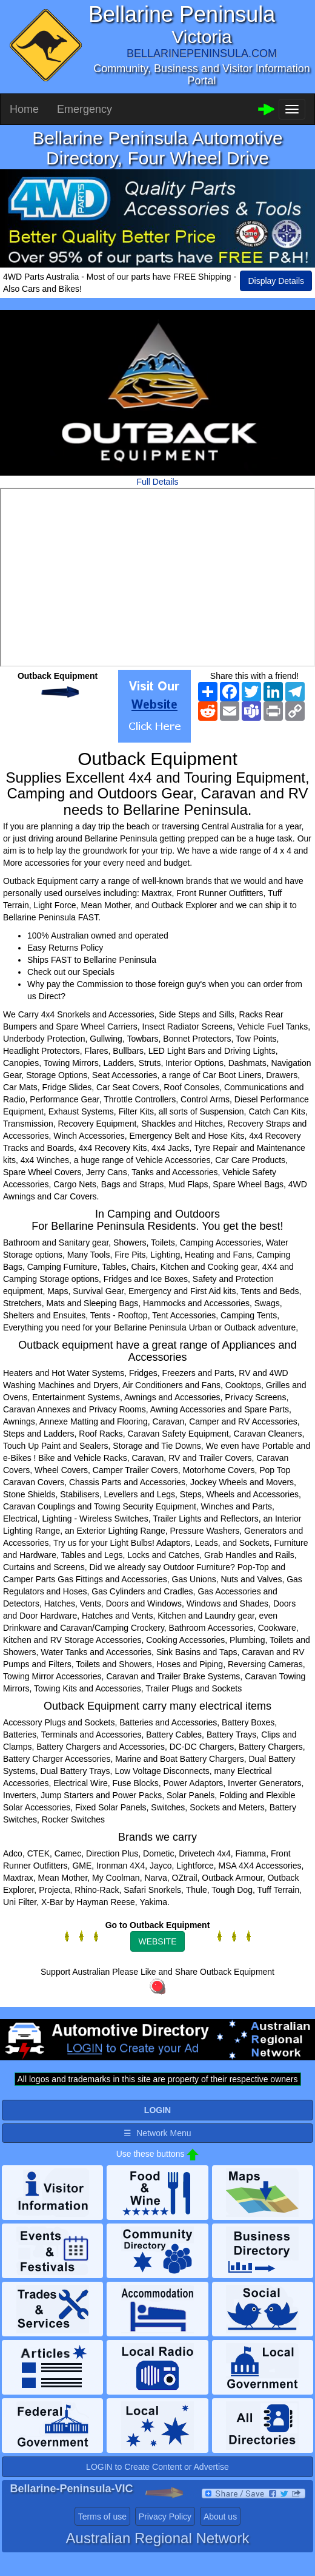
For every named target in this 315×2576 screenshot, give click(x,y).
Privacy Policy (165, 2516)
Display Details (276, 281)
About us (220, 2516)
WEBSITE (157, 1941)
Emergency (84, 109)
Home (24, 109)
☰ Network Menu (157, 2133)
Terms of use (102, 2516)
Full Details (157, 482)
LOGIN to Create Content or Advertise (157, 2467)
